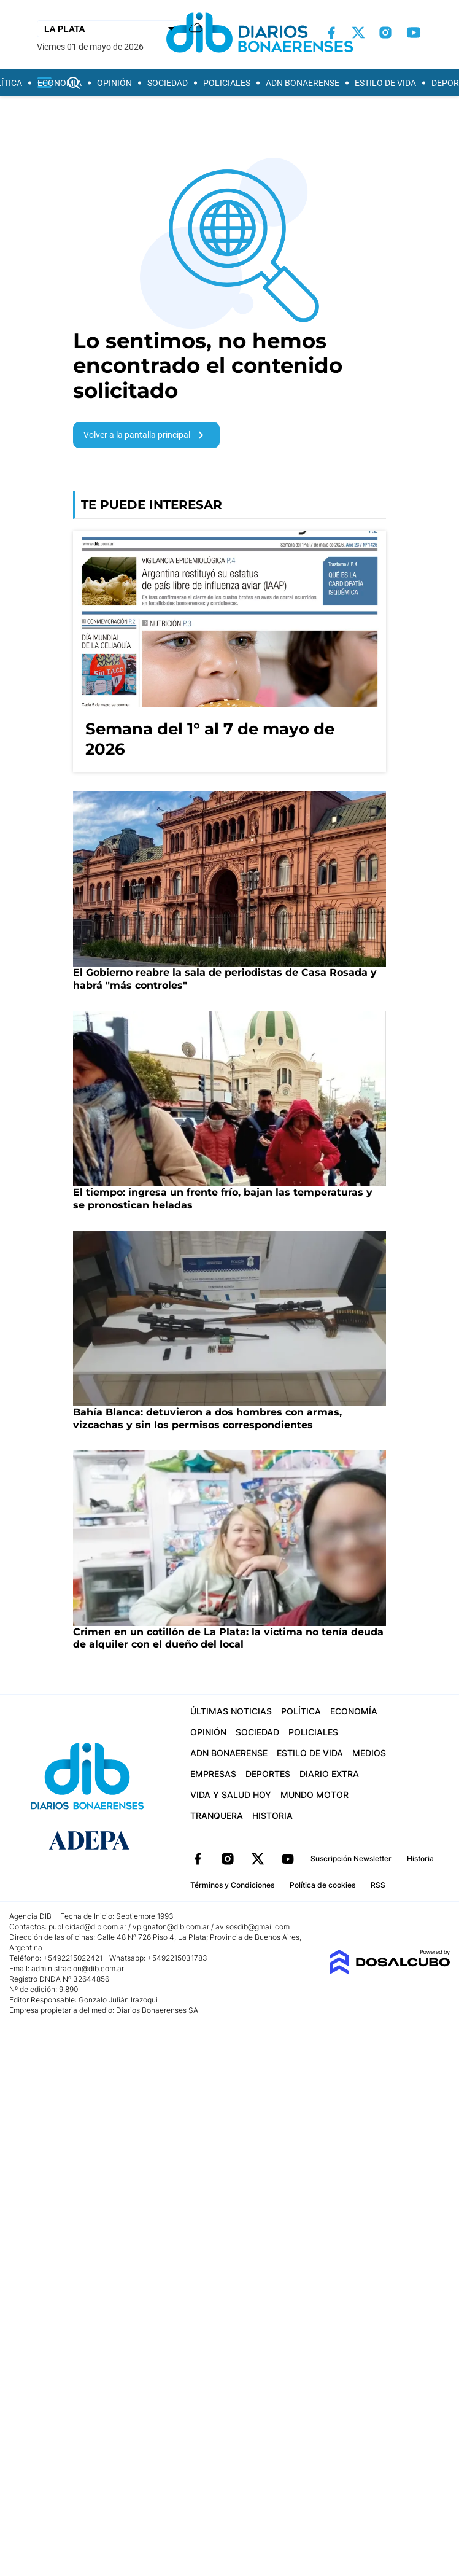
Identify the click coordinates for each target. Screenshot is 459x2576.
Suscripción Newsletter (351, 1858)
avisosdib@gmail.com (252, 1926)
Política (301, 1711)
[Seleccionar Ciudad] (108, 28)
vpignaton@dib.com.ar (172, 1926)
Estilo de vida (385, 83)
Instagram (227, 1858)
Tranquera (216, 1815)
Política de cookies (322, 1884)
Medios (369, 1753)
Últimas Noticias (231, 1711)
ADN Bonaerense (302, 83)
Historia (272, 1815)
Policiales (226, 83)
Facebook (197, 1858)
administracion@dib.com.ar (77, 1968)
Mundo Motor (314, 1794)
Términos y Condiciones (232, 1884)
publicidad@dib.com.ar (87, 1926)
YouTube (287, 1858)
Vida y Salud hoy (230, 1794)
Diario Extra (329, 1774)
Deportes (267, 1774)
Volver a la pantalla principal (146, 435)
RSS (378, 1884)
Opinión (114, 83)
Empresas (213, 1774)
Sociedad (167, 83)
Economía (59, 83)
